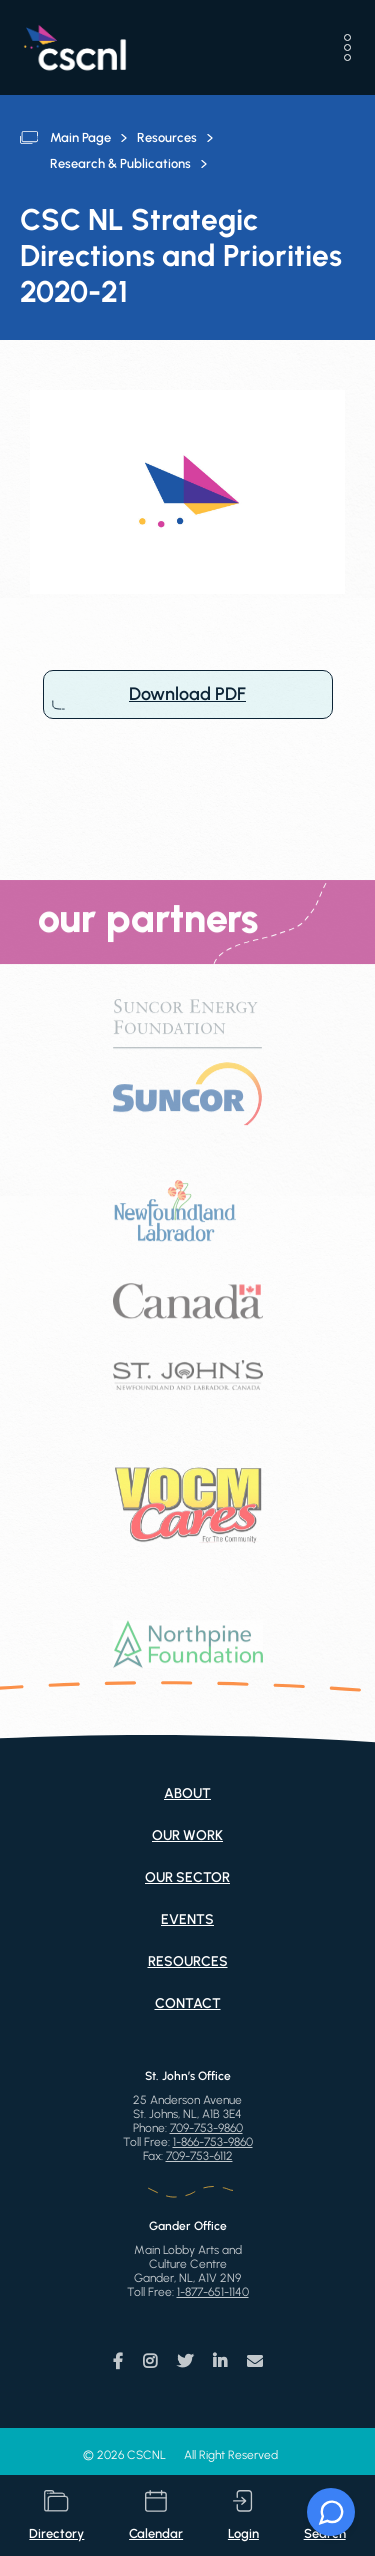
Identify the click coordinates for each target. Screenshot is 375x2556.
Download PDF (188, 694)
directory (56, 2515)
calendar (156, 2515)
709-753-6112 (199, 2156)
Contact (188, 2003)
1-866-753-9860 (213, 2142)
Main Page (80, 137)
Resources (167, 137)
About (187, 1793)
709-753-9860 (206, 2128)
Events (187, 1919)
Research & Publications (120, 163)
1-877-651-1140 (213, 2292)
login (243, 2515)
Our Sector (187, 1877)
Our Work (187, 1835)
